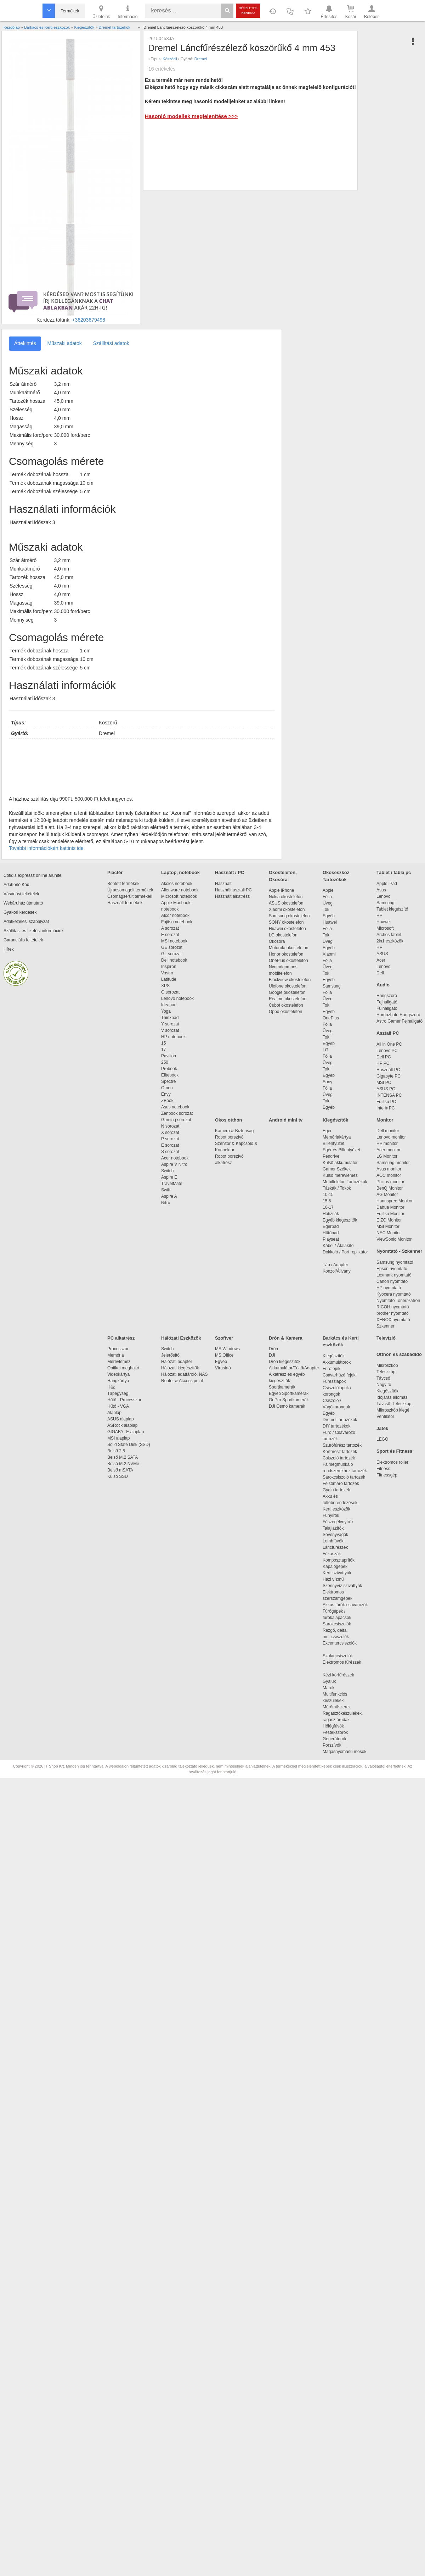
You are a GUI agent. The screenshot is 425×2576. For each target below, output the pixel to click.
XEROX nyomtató (393, 1319)
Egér (327, 1130)
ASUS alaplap (121, 1419)
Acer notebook (174, 1158)
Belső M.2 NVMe (124, 1463)
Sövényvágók (339, 1534)
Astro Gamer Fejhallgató (399, 1021)
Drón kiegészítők (284, 1361)
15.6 (327, 1200)
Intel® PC (385, 1108)
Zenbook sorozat (177, 1113)
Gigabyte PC (388, 1076)
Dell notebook (174, 960)
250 (164, 1062)
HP (379, 915)
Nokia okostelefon (285, 896)
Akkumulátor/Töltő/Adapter (294, 1367)
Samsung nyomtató (394, 1262)
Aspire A (169, 1196)
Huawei (330, 922)
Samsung (332, 986)
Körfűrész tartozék (340, 1451)
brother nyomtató (392, 1313)
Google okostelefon (287, 992)
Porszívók (332, 1745)
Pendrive (331, 1156)
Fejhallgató (386, 1002)
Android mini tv (285, 1120)
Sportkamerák (282, 1387)
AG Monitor (387, 1194)
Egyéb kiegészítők (340, 1220)
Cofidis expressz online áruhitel (33, 875)
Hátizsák (331, 1213)
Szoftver (224, 1338)
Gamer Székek (337, 1169)
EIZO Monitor (389, 1220)
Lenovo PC (386, 1050)
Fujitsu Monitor (390, 1213)
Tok (326, 909)
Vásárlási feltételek (21, 893)
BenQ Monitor (389, 1188)
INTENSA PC (389, 1095)
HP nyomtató (388, 1287)
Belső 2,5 (116, 1450)
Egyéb (329, 915)
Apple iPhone (281, 890)
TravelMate (173, 1183)
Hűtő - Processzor (124, 1399)
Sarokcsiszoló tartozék (344, 1477)
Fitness (383, 1468)
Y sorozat (170, 1024)
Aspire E (169, 1177)
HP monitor (387, 1143)
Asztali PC (387, 1033)
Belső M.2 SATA (122, 1457)
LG (325, 1049)
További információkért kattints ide (46, 848)
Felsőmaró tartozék (341, 1483)
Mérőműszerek (337, 1706)
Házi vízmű (333, 1579)
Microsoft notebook (179, 896)
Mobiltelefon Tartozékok (345, 1181)
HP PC (382, 1063)
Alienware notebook (179, 890)
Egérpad (331, 1226)
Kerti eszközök (336, 1509)
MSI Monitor (388, 1226)
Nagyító (383, 1384)
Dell (380, 972)
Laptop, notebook (180, 872)
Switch (167, 1170)
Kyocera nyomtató (393, 1294)
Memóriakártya (337, 1137)
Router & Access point (182, 1380)
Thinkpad (169, 1017)
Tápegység (117, 1393)
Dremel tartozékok (343, 1419)
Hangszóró (386, 995)
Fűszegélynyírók (340, 1521)
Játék (382, 1428)
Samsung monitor (393, 1162)
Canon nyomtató (392, 1281)
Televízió (386, 1338)
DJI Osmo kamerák (288, 1406)
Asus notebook (175, 1107)
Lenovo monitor (391, 1137)
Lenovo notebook (177, 998)
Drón (273, 1348)
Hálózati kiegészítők (180, 1367)
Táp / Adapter (335, 1264)
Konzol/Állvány (337, 1271)
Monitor (384, 1120)
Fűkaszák (332, 1553)
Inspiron (168, 966)
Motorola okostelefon (288, 947)
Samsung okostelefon (289, 915)
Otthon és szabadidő (399, 1354)
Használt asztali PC (233, 890)
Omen (167, 1087)
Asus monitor (388, 1169)
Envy (166, 1094)
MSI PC (383, 1082)
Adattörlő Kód (16, 884)
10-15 (328, 1194)
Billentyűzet (333, 1143)
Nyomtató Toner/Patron (398, 1300)
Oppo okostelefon (285, 1011)
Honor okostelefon (286, 954)
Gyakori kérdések (20, 912)
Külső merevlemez (340, 1175)
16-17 (328, 1207)
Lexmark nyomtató (394, 1275)
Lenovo (383, 896)
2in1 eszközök (389, 941)
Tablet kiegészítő (392, 909)
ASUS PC (385, 1088)
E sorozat (170, 934)
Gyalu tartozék (336, 1489)
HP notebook (173, 1036)
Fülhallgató (386, 1008)
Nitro (165, 1202)
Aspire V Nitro (175, 1164)
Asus (381, 890)
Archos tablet (388, 934)
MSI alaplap (118, 1438)
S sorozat (170, 1151)
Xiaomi (329, 954)
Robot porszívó (229, 1137)
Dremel (200, 59)
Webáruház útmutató (23, 903)
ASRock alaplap (123, 1425)
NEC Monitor (388, 1232)
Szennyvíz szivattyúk (342, 1585)
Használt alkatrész (232, 896)
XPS (165, 985)
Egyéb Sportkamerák (290, 1393)
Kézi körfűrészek (342, 1675)
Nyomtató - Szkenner (399, 1251)
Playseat (331, 1239)
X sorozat (170, 1132)
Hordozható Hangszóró (398, 1014)
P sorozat (170, 1138)
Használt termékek (124, 902)
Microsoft (385, 928)
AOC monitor (388, 1175)
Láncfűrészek (339, 1547)
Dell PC (383, 1057)
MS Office (224, 1355)
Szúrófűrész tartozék (342, 1445)
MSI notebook (174, 941)
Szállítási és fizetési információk (33, 930)
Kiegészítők (335, 1120)
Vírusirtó (223, 1367)
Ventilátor (385, 1416)
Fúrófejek (335, 1368)
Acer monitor (388, 1149)
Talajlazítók (333, 1528)
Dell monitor (387, 1130)
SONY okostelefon (286, 922)
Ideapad (168, 1004)
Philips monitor (390, 1181)
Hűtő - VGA (118, 1406)
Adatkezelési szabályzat (26, 921)
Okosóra (277, 941)
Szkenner (385, 1326)
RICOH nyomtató (392, 1306)
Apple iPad (386, 883)
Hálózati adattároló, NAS (184, 1374)
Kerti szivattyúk (337, 1572)
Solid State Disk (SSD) (128, 1444)
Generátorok (334, 1738)
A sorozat (170, 928)
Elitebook (169, 1075)
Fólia (327, 896)
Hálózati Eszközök (181, 1338)
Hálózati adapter (176, 1361)
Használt (223, 883)
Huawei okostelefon (287, 928)
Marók (333, 1687)
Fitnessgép (386, 1475)
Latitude (168, 979)
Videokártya (118, 1374)
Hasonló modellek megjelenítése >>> (191, 116)
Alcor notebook (175, 915)
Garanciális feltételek (23, 940)
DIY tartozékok (336, 1426)
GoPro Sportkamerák (289, 1399)
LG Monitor (386, 1156)
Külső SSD (117, 1476)
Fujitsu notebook (176, 921)
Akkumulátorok (340, 1362)
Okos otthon (228, 1120)
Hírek (9, 949)
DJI (272, 1355)
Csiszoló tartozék (339, 1458)
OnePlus (331, 1018)
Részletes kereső (248, 10)
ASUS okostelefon (286, 903)
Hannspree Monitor (394, 1200)
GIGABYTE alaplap (126, 1431)
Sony (327, 1081)
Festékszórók (335, 1732)
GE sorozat (173, 947)
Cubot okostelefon (286, 1005)
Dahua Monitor (390, 1207)
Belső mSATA (121, 1470)
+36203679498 (88, 320)
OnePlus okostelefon (288, 960)
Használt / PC (229, 872)
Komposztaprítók (339, 1560)
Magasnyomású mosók (344, 1751)
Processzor (118, 1348)
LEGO (382, 1439)
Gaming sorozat (177, 1119)
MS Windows (227, 1348)
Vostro (167, 972)
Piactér (115, 872)
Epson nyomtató (391, 1268)
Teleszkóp (385, 1371)
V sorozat (170, 1030)
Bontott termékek (123, 883)
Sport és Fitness (394, 1451)
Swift (165, 1189)
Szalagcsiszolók (338, 1655)
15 (163, 1043)
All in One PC (389, 1044)
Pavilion (168, 1055)
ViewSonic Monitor (394, 1239)
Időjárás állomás (391, 1397)
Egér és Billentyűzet (341, 1149)
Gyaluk (337, 1681)
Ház (111, 1387)
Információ (127, 11)
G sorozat (170, 992)
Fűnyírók (331, 1515)
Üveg (328, 903)
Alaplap (114, 1412)
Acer (380, 960)
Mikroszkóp (387, 1365)
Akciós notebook (176, 883)
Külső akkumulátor (340, 1162)
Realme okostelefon (287, 998)
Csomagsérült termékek (129, 896)
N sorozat (170, 1126)
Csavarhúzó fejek (343, 1375)
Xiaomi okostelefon (287, 909)
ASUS (382, 953)
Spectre (168, 1081)
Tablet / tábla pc (393, 872)
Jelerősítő (170, 1355)
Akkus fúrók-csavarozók (345, 1604)
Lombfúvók (333, 1541)
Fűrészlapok (338, 1381)
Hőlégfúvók (333, 1726)
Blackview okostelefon (290, 979)
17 (163, 1049)
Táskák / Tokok (337, 1188)
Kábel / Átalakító (339, 1245)
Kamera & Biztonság (234, 1130)
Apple (328, 890)
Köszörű (170, 59)
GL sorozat (171, 953)
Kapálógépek (335, 1566)
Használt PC (388, 1069)
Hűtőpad (331, 1232)
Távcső (383, 1378)
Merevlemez (118, 1361)
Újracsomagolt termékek (130, 890)
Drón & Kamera (285, 1338)
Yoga (166, 1011)
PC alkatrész (121, 1338)
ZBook (167, 1100)
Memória (115, 1355)
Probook (169, 1068)
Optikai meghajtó (123, 1367)
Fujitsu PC (386, 1101)
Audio (383, 984)
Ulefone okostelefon (287, 986)
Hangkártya (118, 1380)
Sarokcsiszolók (339, 1623)
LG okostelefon (283, 935)
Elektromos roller (392, 1462)
